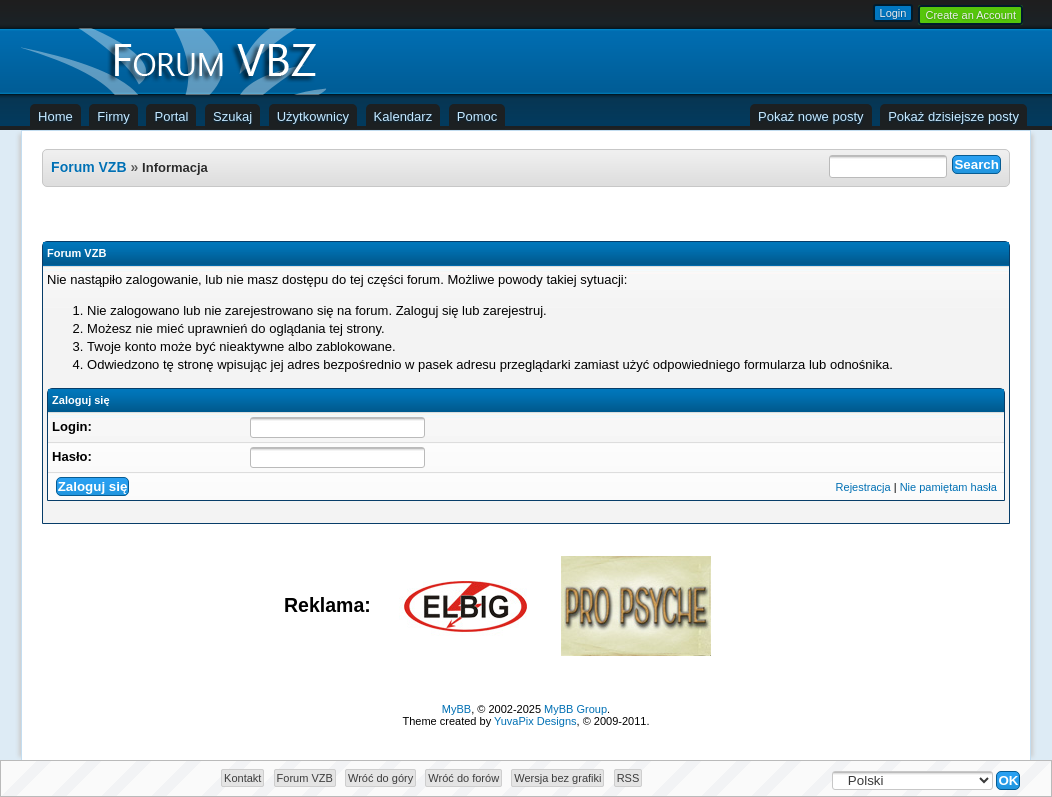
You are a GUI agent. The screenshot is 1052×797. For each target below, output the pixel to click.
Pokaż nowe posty (811, 116)
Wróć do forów (463, 778)
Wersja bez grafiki (557, 778)
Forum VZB (88, 167)
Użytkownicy (313, 116)
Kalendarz (403, 116)
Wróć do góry (380, 778)
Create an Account (970, 15)
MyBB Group (575, 709)
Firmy (113, 116)
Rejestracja (863, 487)
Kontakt (242, 778)
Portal (171, 116)
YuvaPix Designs (535, 721)
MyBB (456, 709)
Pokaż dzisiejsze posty (953, 116)
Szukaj (232, 116)
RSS (628, 778)
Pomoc (477, 116)
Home (55, 116)
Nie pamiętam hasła (948, 487)
